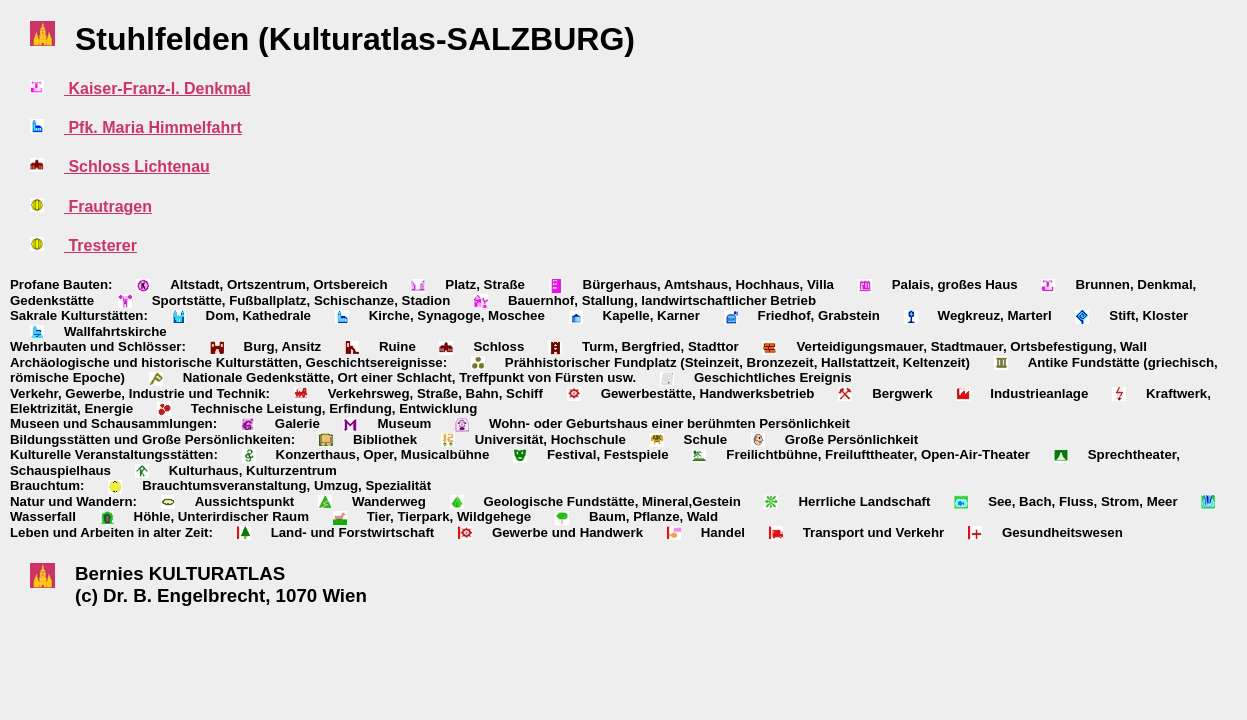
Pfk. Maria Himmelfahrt (153, 127)
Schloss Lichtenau (137, 166)
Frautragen (108, 206)
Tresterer (100, 245)
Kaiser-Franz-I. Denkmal (157, 88)
